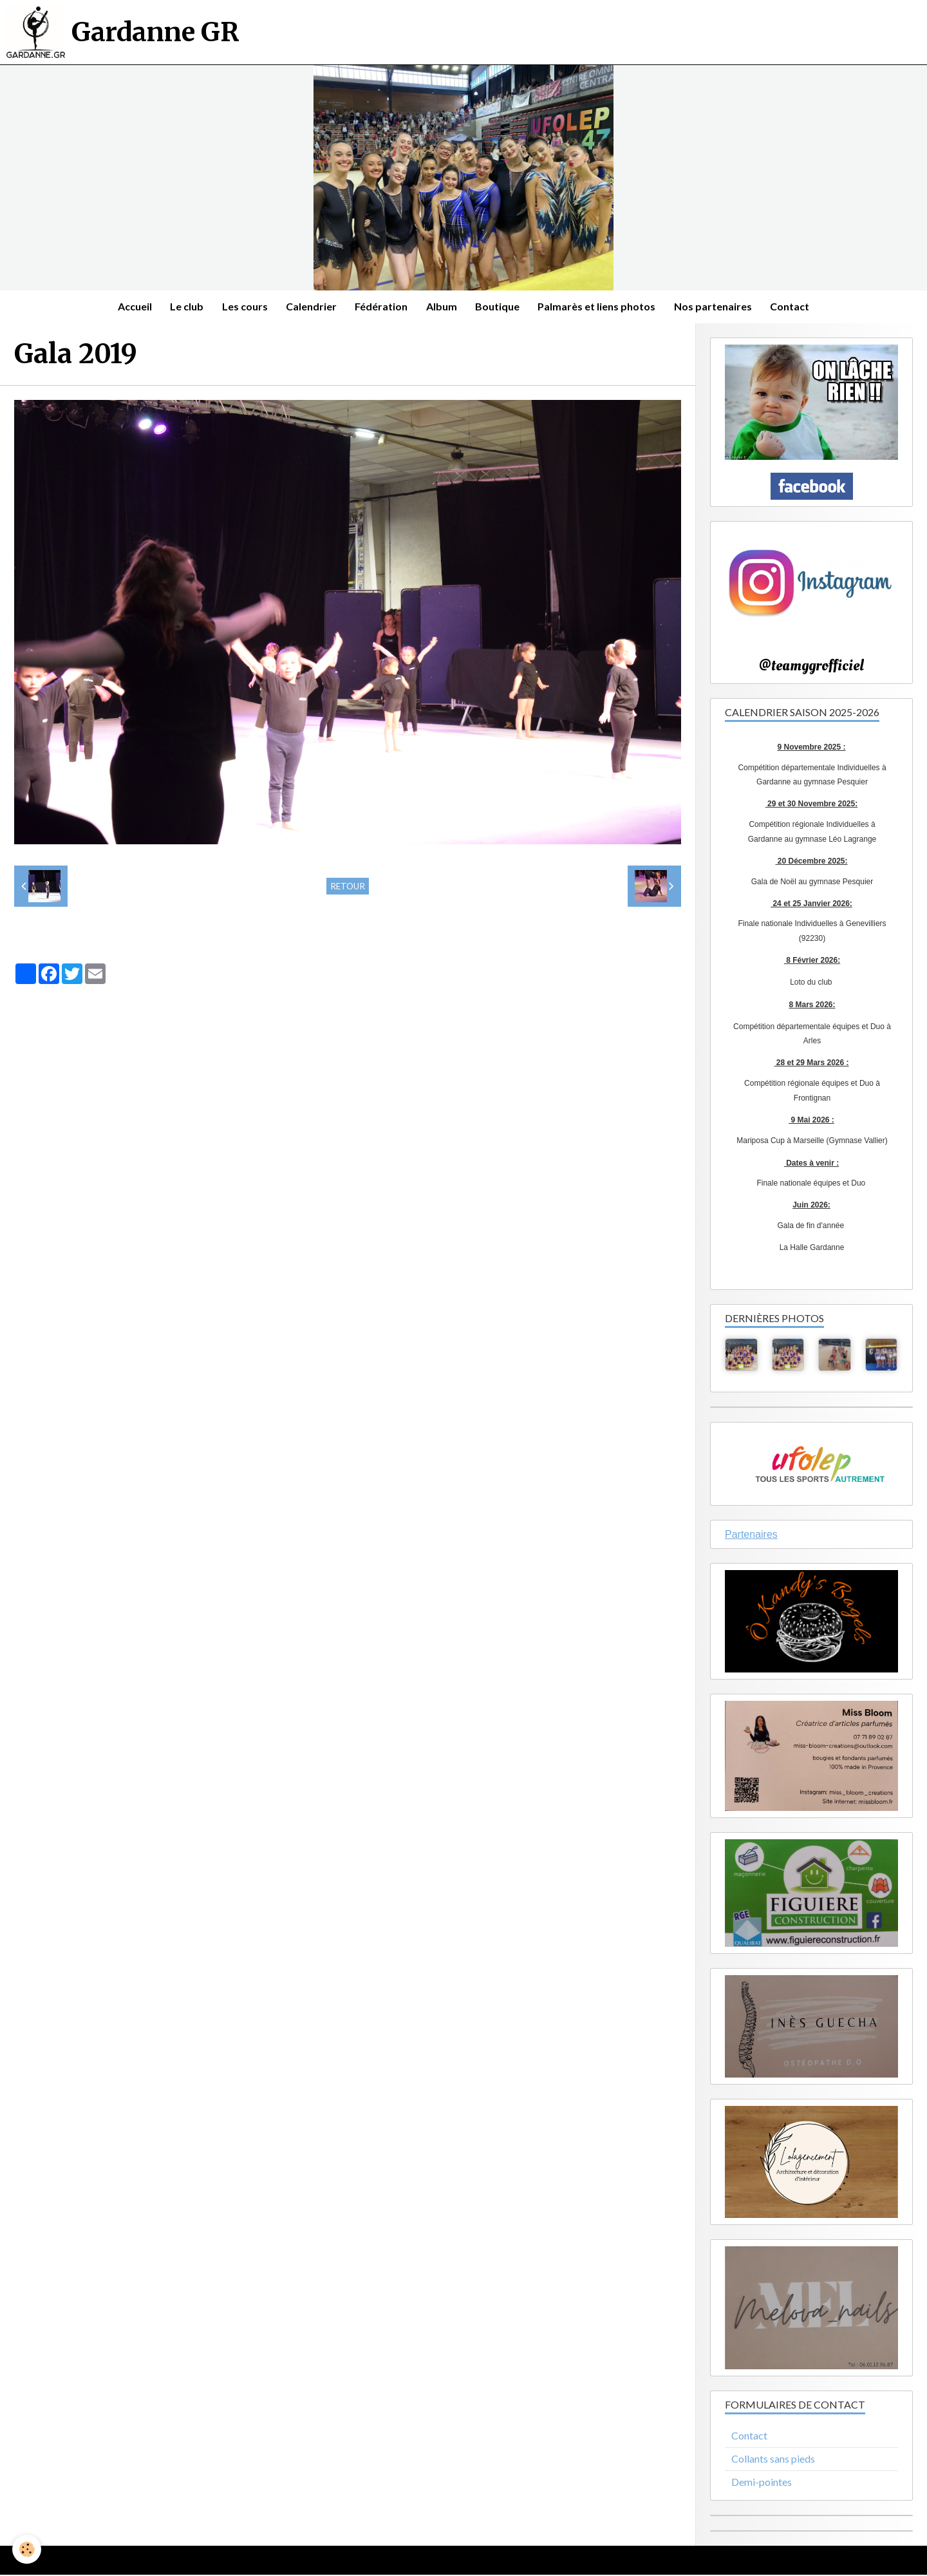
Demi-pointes (761, 2483)
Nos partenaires (717, 307)
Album (442, 307)
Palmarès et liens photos (600, 307)
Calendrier (310, 307)
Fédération (381, 307)
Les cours (242, 307)
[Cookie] (27, 2549)
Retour (347, 887)
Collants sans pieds (773, 2460)
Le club (183, 307)
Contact (794, 307)
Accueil (130, 307)
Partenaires (751, 1535)
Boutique (499, 307)
